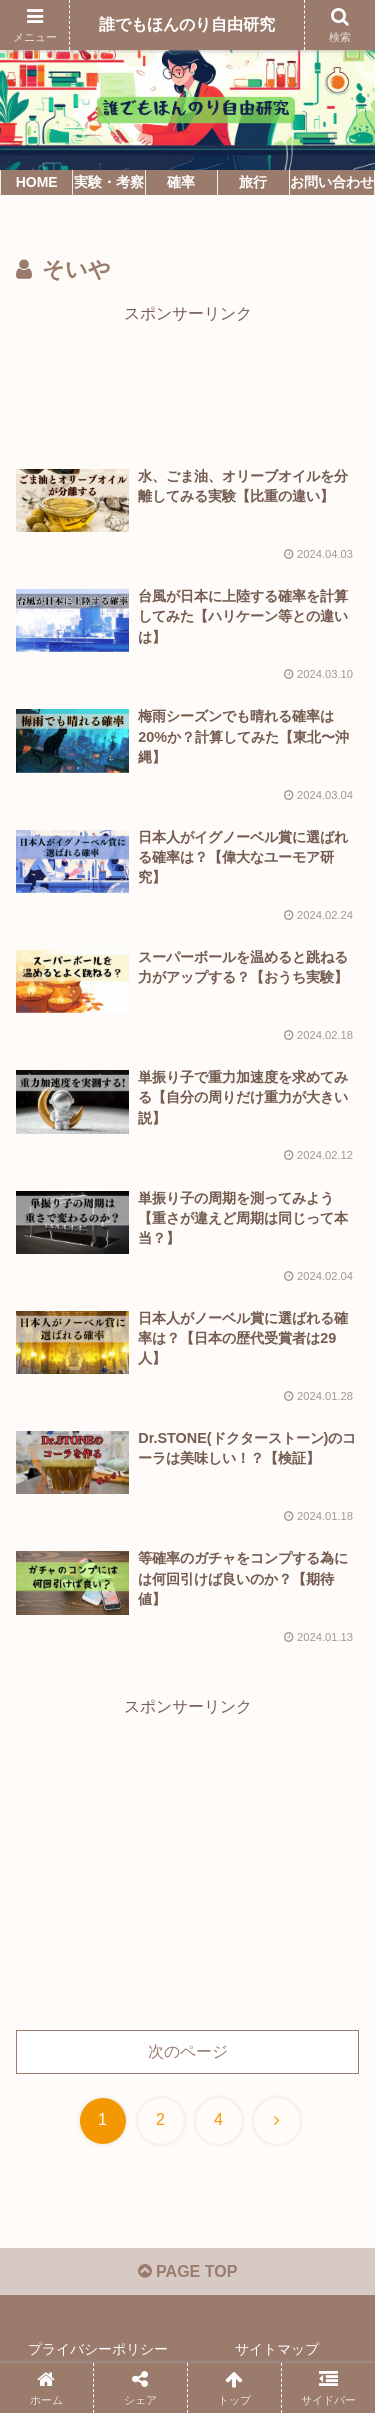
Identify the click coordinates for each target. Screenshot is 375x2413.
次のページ (188, 2051)
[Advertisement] (187, 379)
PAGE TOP (188, 2271)
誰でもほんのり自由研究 (187, 24)
